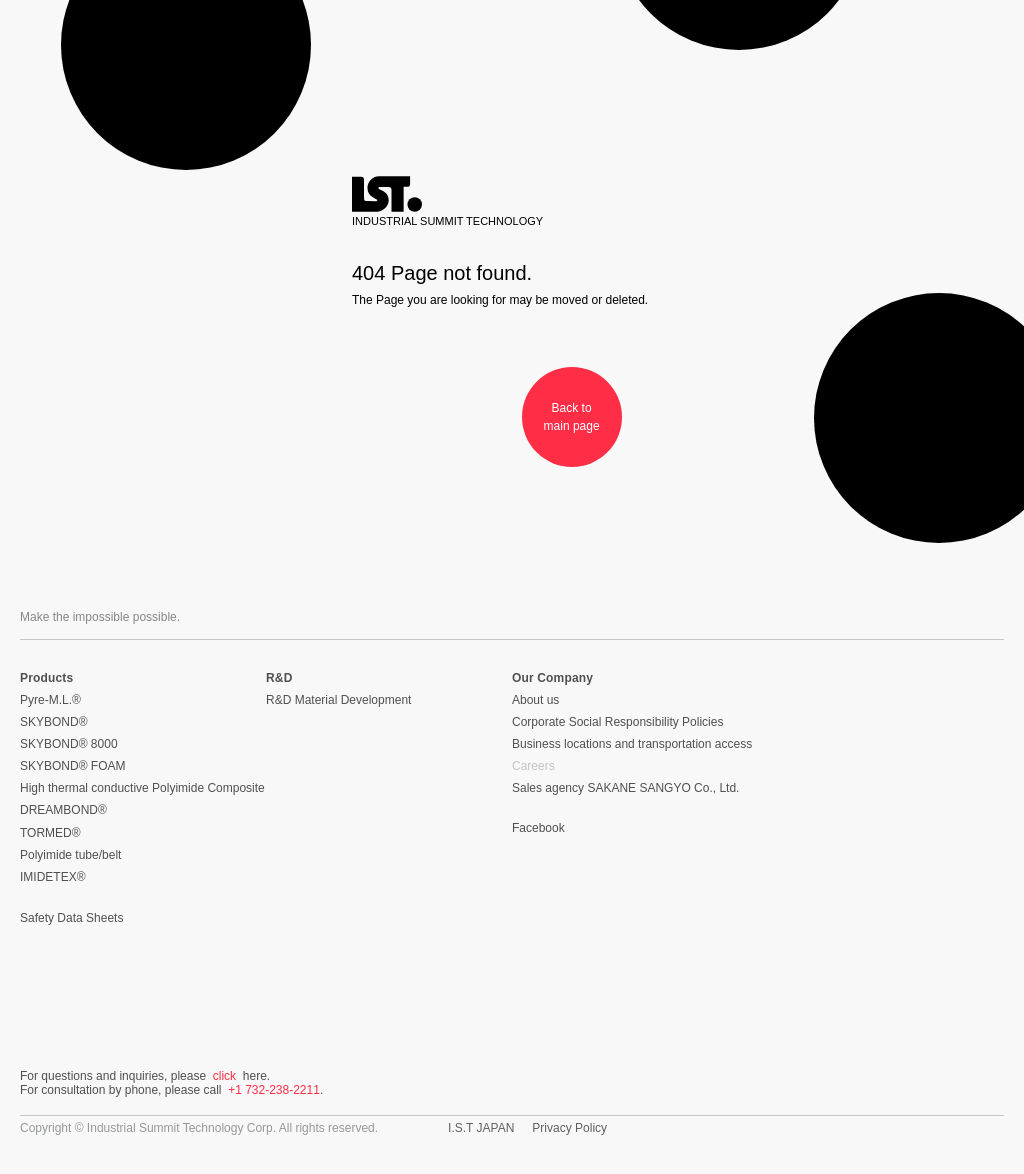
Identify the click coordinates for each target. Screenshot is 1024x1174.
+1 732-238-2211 (274, 1090)
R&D (279, 678)
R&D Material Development (338, 700)
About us (535, 700)
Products (46, 678)
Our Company (552, 678)
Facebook (538, 828)
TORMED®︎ (50, 833)
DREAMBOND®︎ (63, 810)
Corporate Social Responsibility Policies (617, 722)
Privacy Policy (569, 1128)
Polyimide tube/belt (70, 855)
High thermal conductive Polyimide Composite (142, 788)
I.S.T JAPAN (481, 1128)
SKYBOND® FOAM (73, 766)
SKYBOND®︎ (54, 722)
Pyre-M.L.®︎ (50, 700)
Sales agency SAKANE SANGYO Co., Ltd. (625, 788)
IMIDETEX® (53, 877)
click (224, 1076)
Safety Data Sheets (71, 918)
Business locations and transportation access (632, 744)
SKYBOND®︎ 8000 (69, 744)
